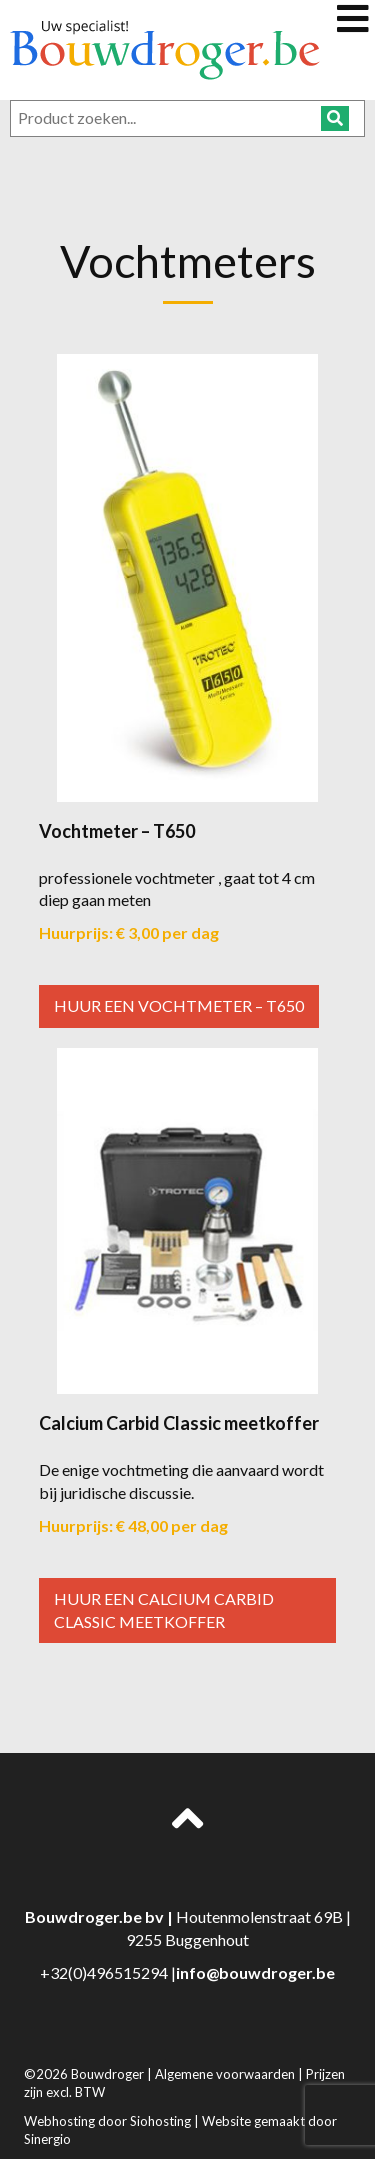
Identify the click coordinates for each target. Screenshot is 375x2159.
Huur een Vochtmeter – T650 (179, 1005)
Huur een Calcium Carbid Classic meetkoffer (164, 1610)
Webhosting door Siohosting (109, 2121)
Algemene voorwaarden (226, 2074)
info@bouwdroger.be (255, 1972)
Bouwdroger (109, 2074)
